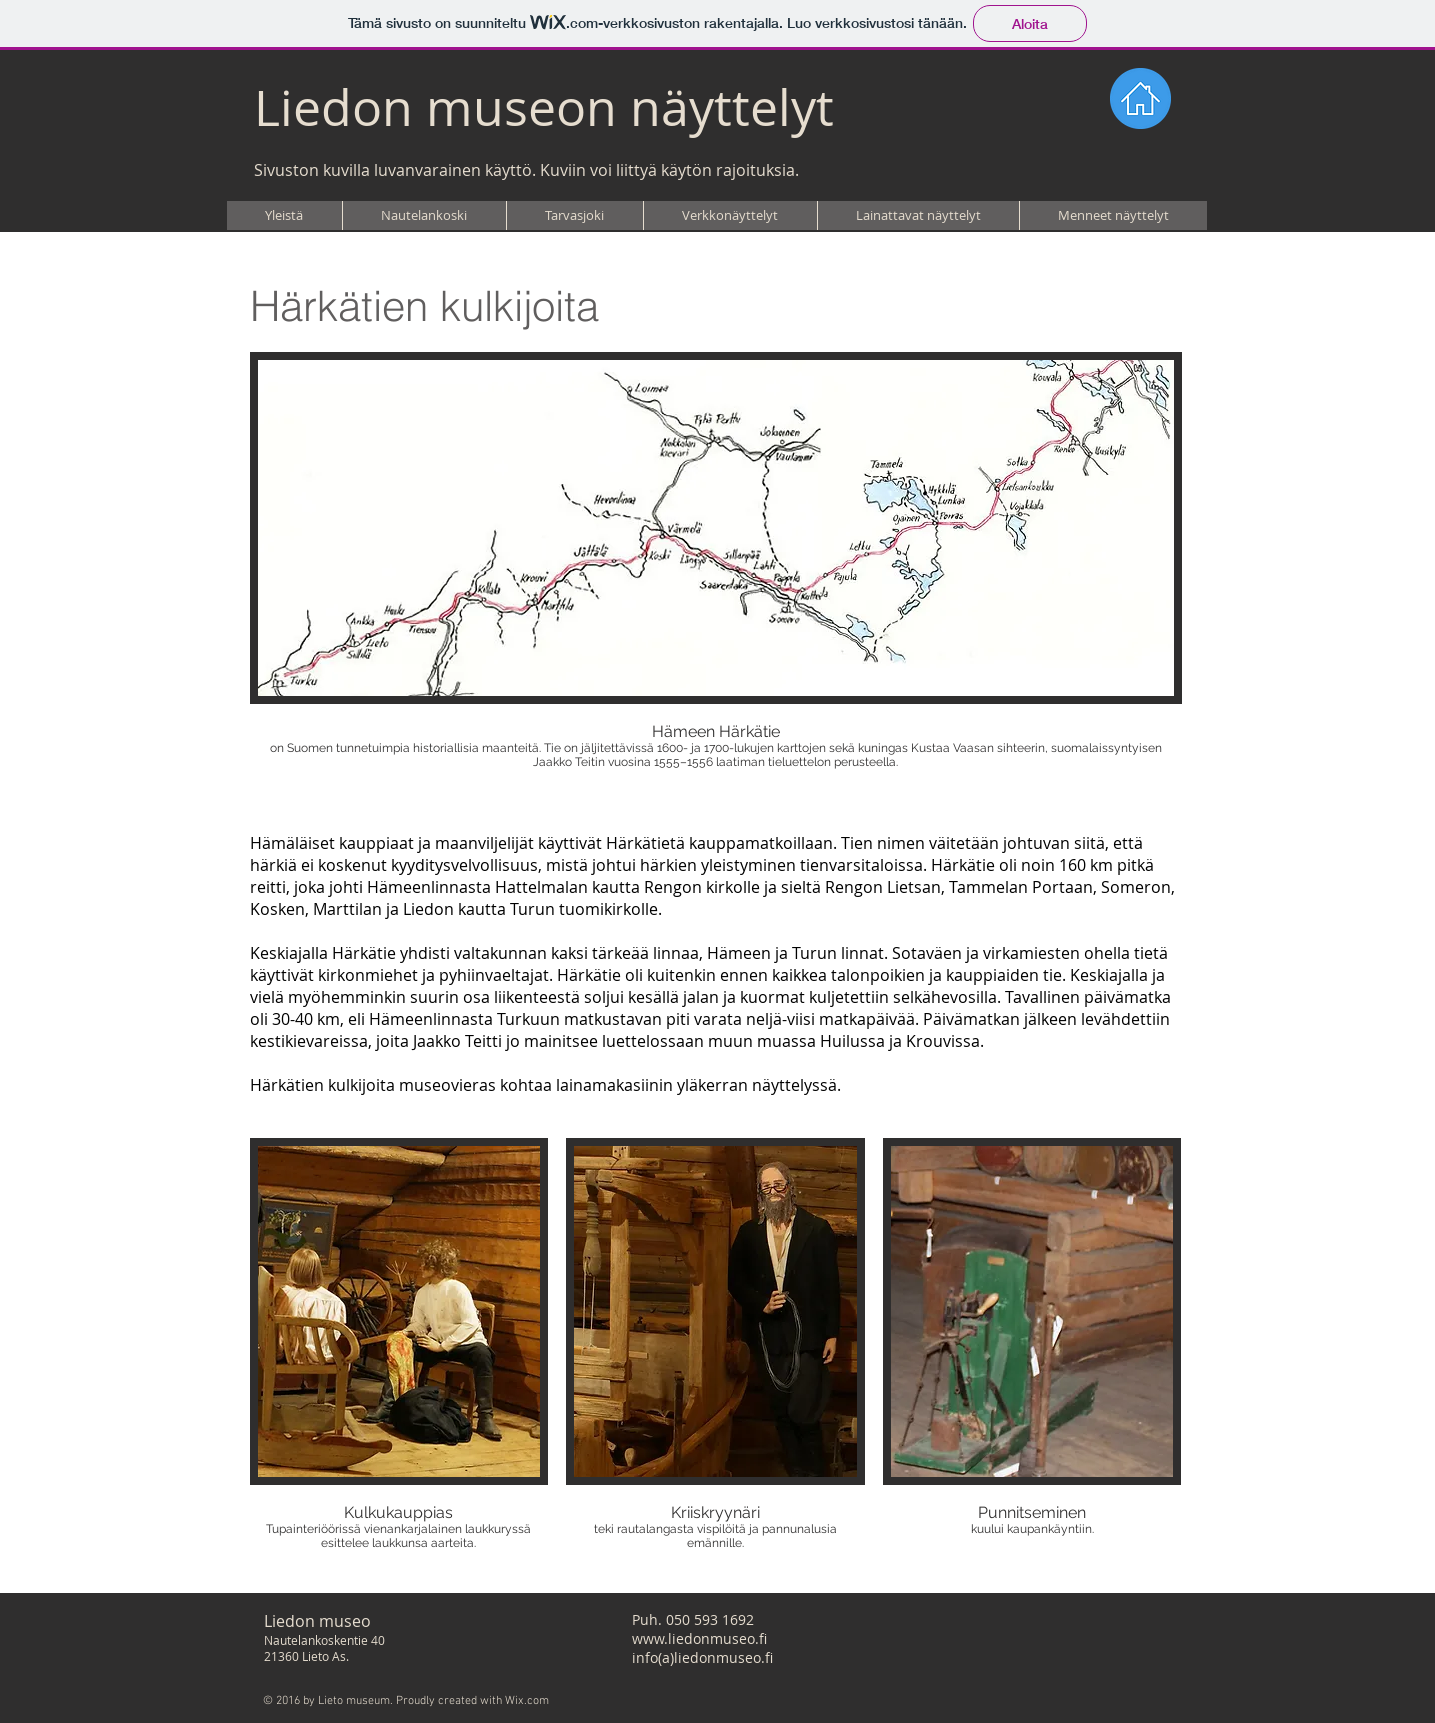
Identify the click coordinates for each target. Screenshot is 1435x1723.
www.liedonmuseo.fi (699, 1638)
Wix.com (527, 1701)
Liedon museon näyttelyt (544, 107)
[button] (424, 215)
